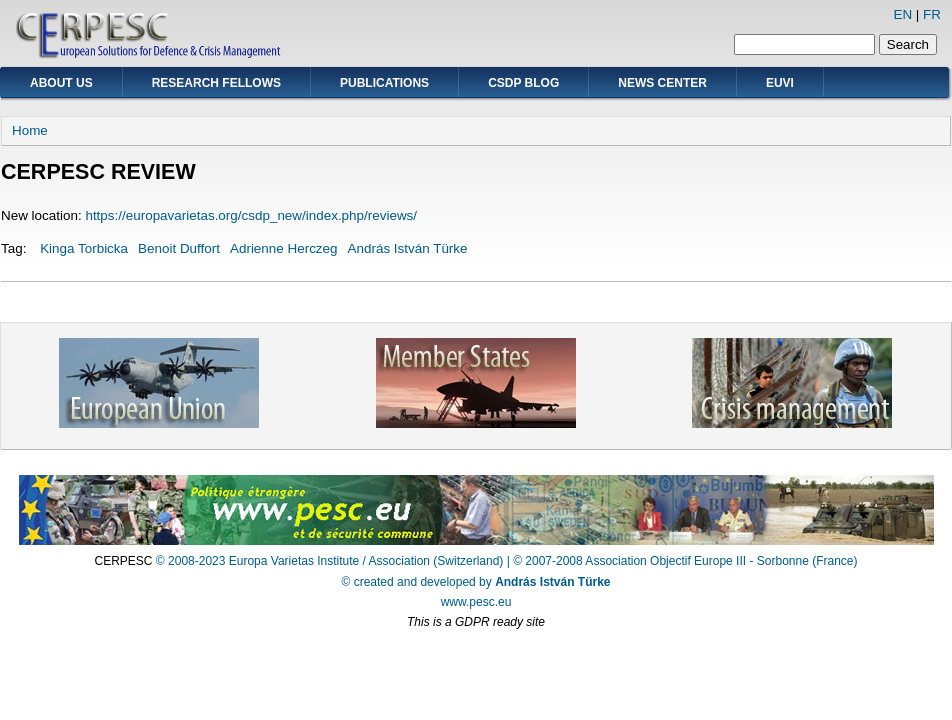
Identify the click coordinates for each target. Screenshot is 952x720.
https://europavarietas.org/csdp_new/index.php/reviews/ (251, 215)
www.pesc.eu (476, 602)
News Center (662, 83)
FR (932, 14)
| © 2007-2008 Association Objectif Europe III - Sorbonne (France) (682, 561)
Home (30, 130)
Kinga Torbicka (84, 248)
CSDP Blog (523, 83)
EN (902, 14)
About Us (61, 83)
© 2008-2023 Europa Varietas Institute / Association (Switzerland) (329, 561)
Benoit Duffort (179, 248)
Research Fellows (216, 83)
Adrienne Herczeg (284, 248)
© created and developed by (476, 582)
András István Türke (408, 248)
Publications (384, 83)
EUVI (780, 83)
